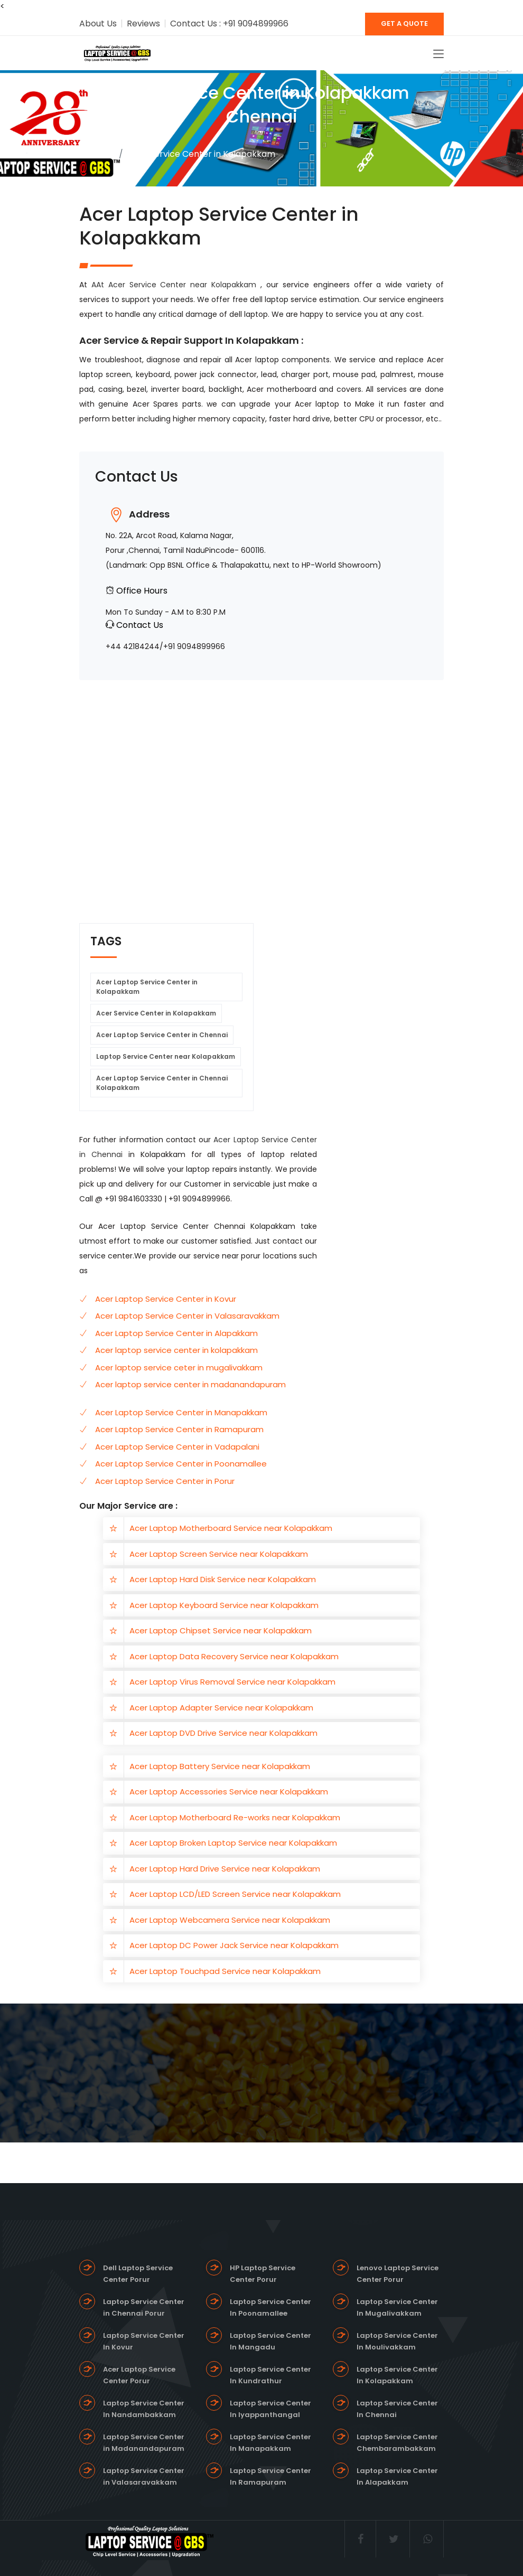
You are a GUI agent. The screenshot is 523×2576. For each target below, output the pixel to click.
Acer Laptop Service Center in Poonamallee (181, 1463)
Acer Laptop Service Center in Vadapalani (177, 1446)
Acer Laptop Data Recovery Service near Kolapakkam (234, 1656)
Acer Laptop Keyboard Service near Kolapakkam (224, 1605)
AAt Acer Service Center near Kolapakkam (175, 284)
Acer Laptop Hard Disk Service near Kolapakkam (222, 1579)
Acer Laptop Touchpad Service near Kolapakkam (225, 1971)
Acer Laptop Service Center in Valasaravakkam (187, 1315)
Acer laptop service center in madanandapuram (190, 1384)
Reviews (143, 23)
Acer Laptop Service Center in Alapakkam (176, 1333)
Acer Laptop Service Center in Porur (165, 1481)
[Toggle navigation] (438, 54)
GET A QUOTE (404, 23)
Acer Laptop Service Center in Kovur (165, 1298)
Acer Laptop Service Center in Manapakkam (181, 1412)
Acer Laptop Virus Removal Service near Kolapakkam (232, 1681)
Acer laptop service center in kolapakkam (176, 1350)
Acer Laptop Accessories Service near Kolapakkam (228, 1791)
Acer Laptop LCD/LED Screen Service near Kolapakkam (235, 1894)
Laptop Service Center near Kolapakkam (165, 1056)
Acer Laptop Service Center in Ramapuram (179, 1429)
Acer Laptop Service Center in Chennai (162, 1034)
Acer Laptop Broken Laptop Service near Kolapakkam (233, 1842)
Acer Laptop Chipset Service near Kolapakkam (220, 1630)
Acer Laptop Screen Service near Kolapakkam (218, 1553)
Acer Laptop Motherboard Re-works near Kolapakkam (234, 1817)
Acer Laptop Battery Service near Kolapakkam (219, 1766)
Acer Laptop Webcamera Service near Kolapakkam (229, 1919)
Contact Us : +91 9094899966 (229, 23)
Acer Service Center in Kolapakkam (156, 1013)
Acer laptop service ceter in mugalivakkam (179, 1367)
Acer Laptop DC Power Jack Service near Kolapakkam (234, 1945)
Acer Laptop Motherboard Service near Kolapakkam (230, 1528)
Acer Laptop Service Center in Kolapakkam (147, 986)
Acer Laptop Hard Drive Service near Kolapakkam (224, 1868)
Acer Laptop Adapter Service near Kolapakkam (221, 1707)
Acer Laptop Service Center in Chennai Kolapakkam (162, 1083)
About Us (98, 23)
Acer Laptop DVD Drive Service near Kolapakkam (223, 1732)
